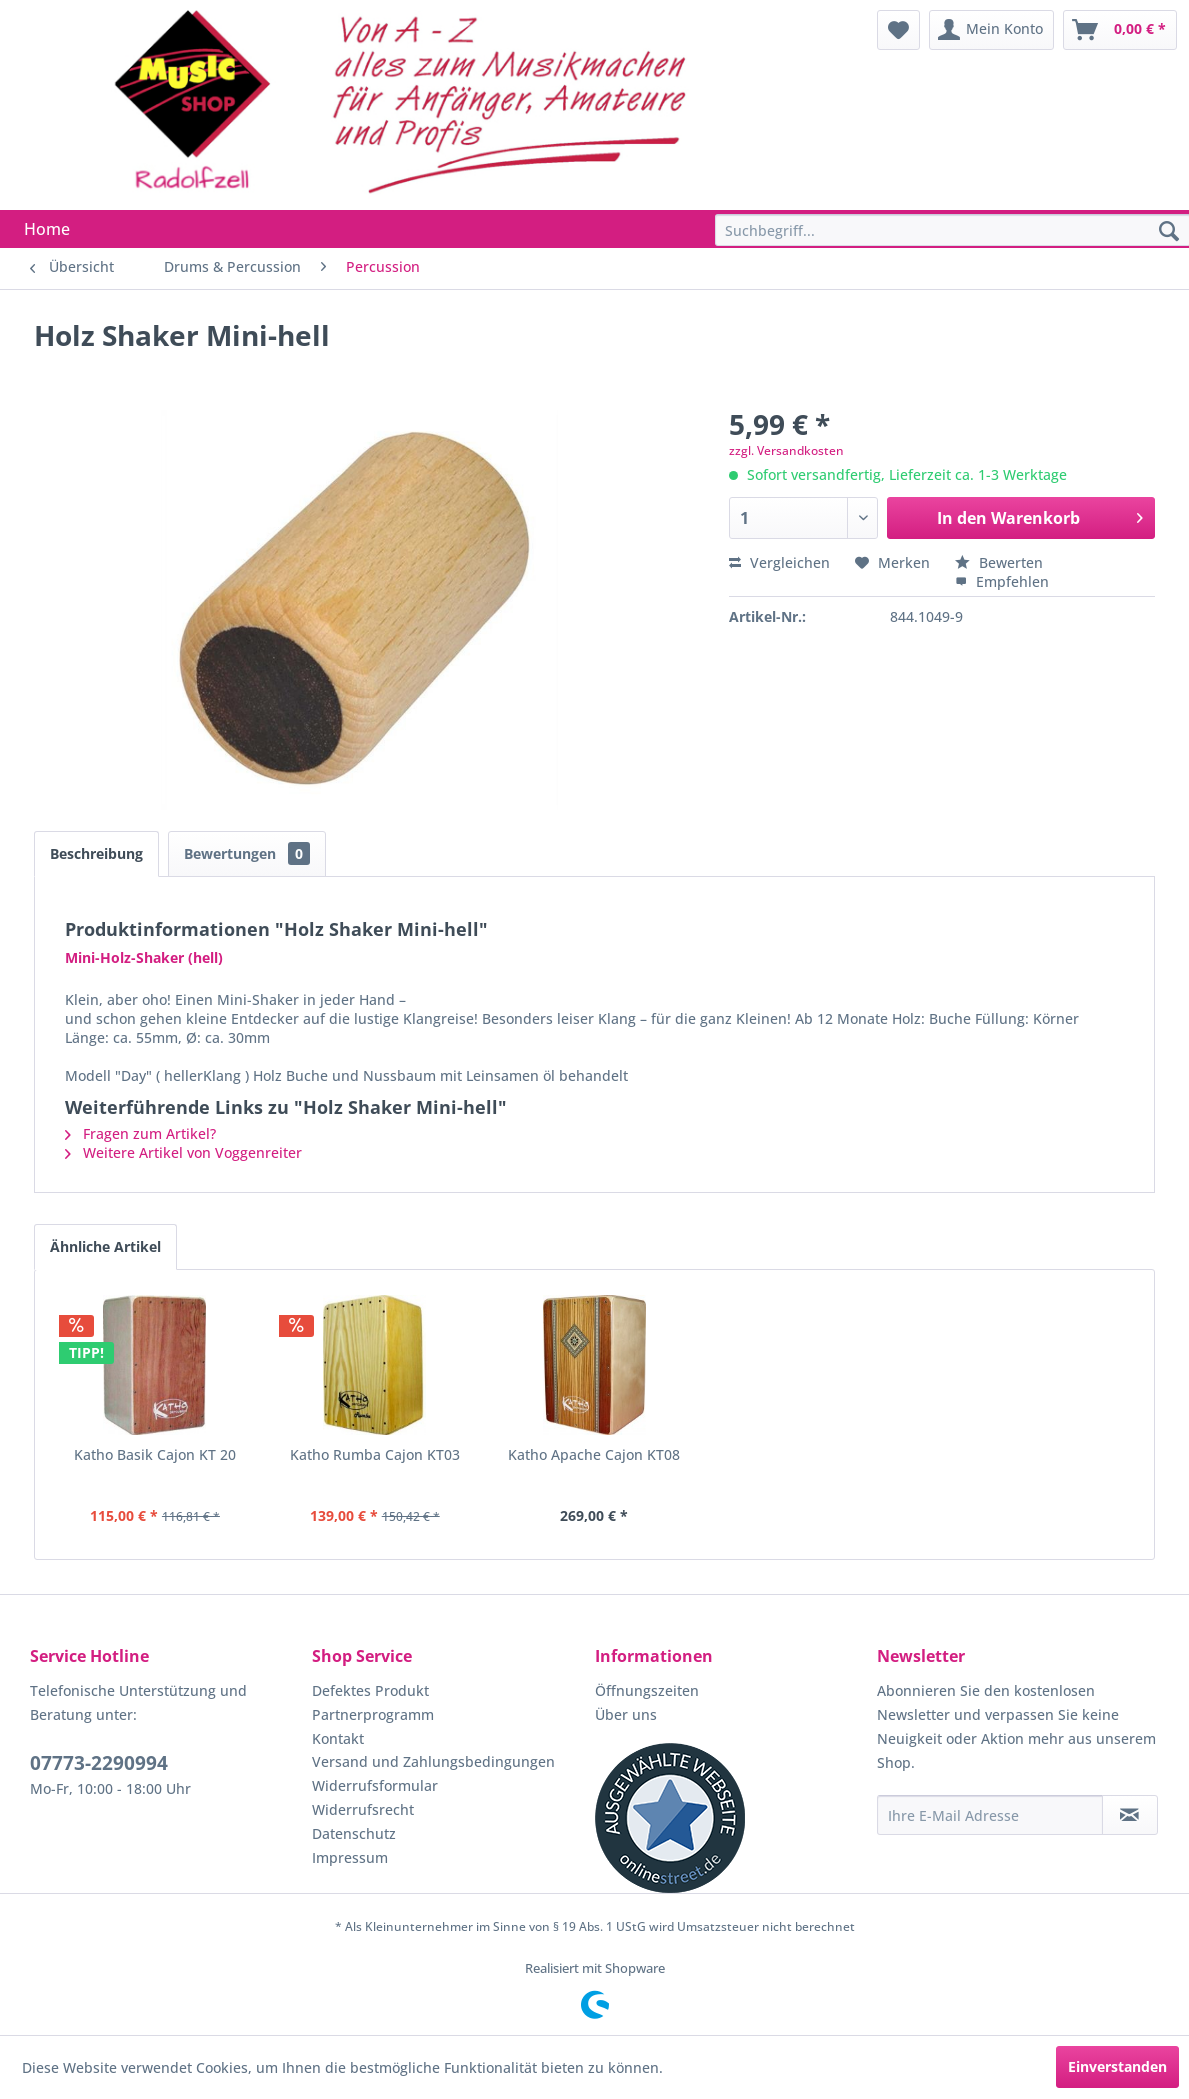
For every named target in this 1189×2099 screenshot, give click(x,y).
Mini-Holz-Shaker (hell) (144, 957)
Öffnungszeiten (647, 1690)
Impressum (350, 1857)
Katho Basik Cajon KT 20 (155, 1454)
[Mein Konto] (991, 30)
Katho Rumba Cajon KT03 (375, 1454)
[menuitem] (898, 30)
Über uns (626, 1714)
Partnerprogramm (373, 1714)
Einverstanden (1117, 2066)
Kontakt (338, 1738)
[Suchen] (1169, 232)
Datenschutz (354, 1833)
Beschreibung (96, 853)
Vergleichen (779, 562)
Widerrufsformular (375, 1785)
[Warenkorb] (1120, 30)
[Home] (47, 229)
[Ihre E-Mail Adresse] (990, 1815)
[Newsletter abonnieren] (1130, 1815)
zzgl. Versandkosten (786, 450)
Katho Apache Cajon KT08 (594, 1454)
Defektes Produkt (370, 1690)
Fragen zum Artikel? (140, 1133)
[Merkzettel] (898, 30)
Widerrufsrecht (363, 1809)
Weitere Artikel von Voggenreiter (183, 1152)
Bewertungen (247, 853)
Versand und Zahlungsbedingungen (433, 1761)
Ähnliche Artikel (105, 1246)
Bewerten (999, 562)
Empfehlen (1002, 581)
